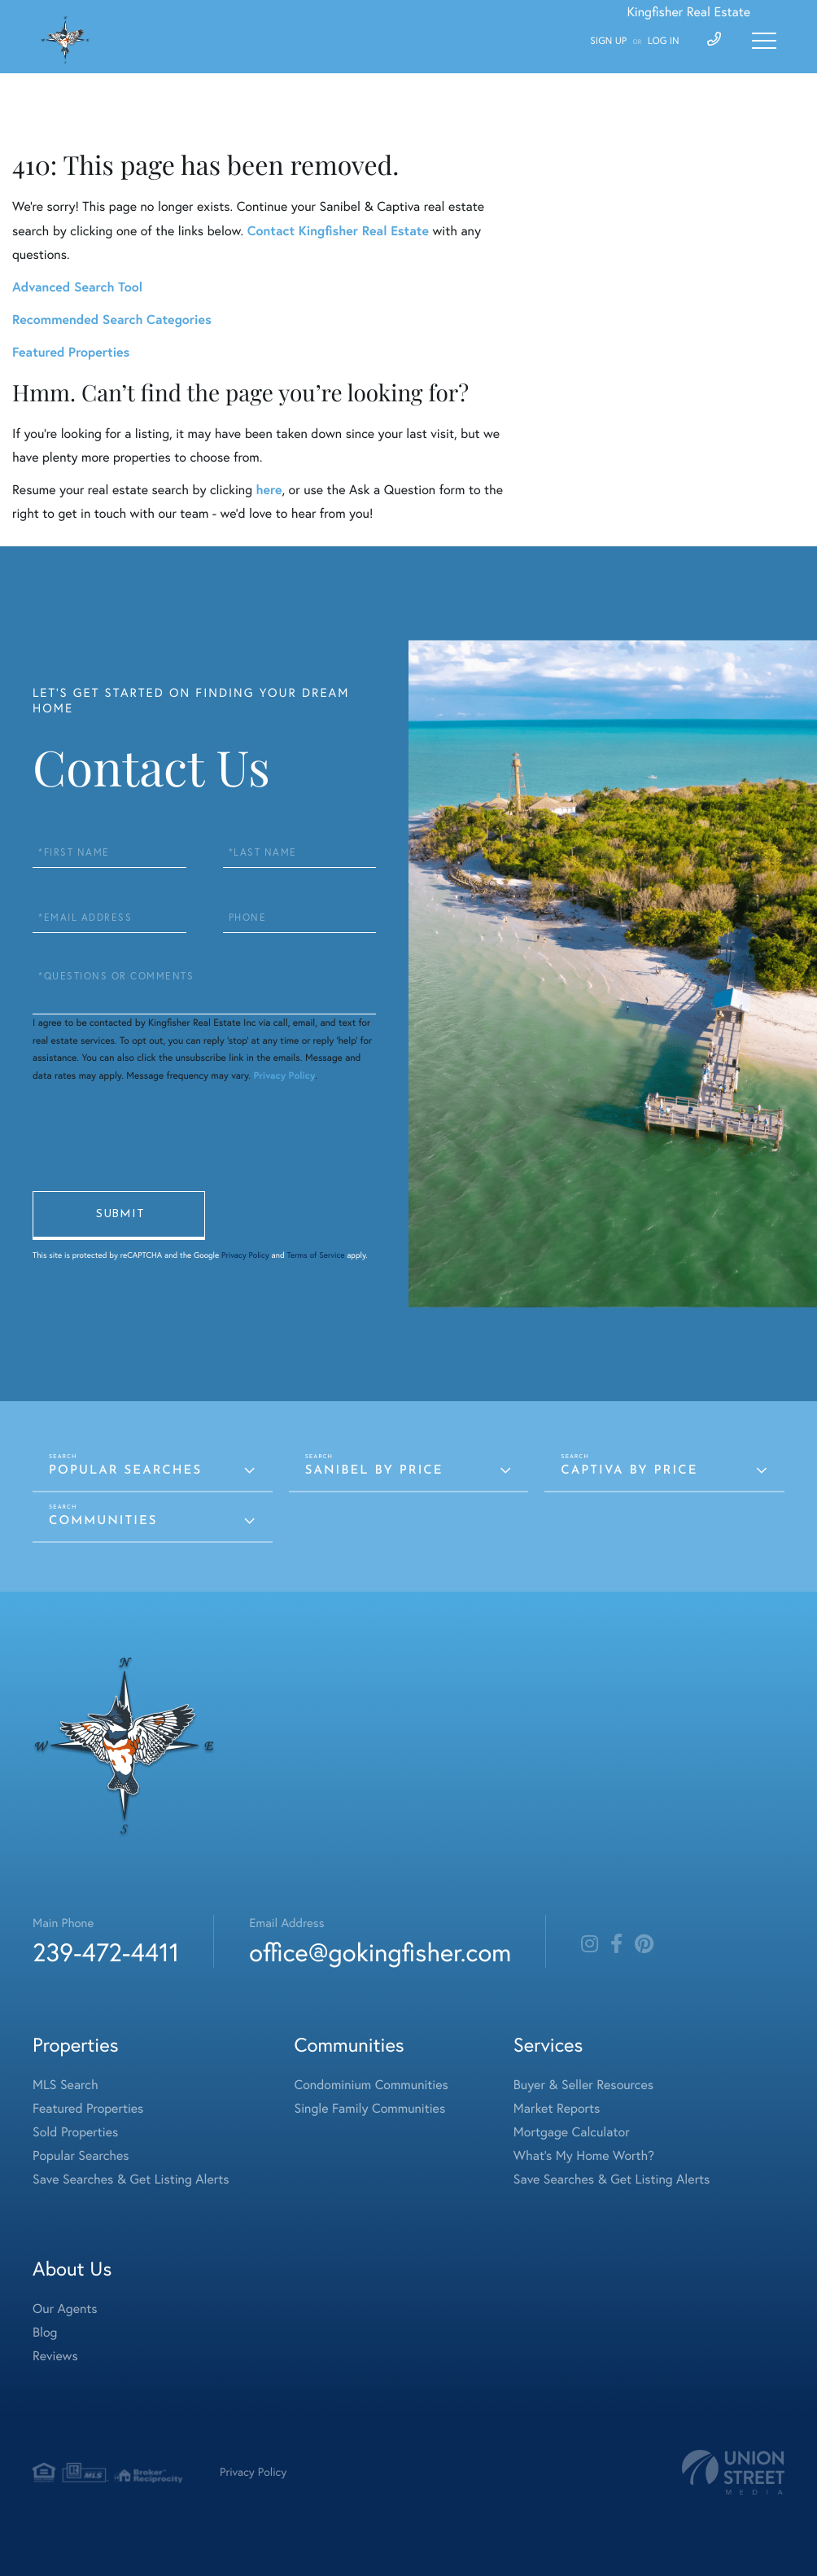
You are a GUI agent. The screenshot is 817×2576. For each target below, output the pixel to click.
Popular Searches (125, 1471)
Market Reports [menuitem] (556, 2109)
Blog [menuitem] (45, 2332)
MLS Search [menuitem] (65, 2085)
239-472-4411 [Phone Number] (106, 1952)
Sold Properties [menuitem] (75, 2132)
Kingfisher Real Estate (688, 12)
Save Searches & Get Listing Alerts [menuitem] (131, 2179)
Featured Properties (70, 352)
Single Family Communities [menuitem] (370, 2109)
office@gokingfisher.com (380, 1952)
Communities (103, 1521)
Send (119, 1215)
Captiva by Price (629, 1471)
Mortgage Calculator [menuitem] (571, 2132)
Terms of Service (315, 1255)
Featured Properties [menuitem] (88, 2109)
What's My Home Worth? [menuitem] (583, 2156)
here (269, 489)
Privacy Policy (284, 1076)
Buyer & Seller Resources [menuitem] (583, 2085)
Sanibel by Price (374, 1471)
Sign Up (608, 41)
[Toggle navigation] (764, 41)
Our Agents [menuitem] (65, 2309)
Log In (663, 41)
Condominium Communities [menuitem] (371, 2085)
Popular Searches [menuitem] (81, 2156)
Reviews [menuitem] (55, 2356)
